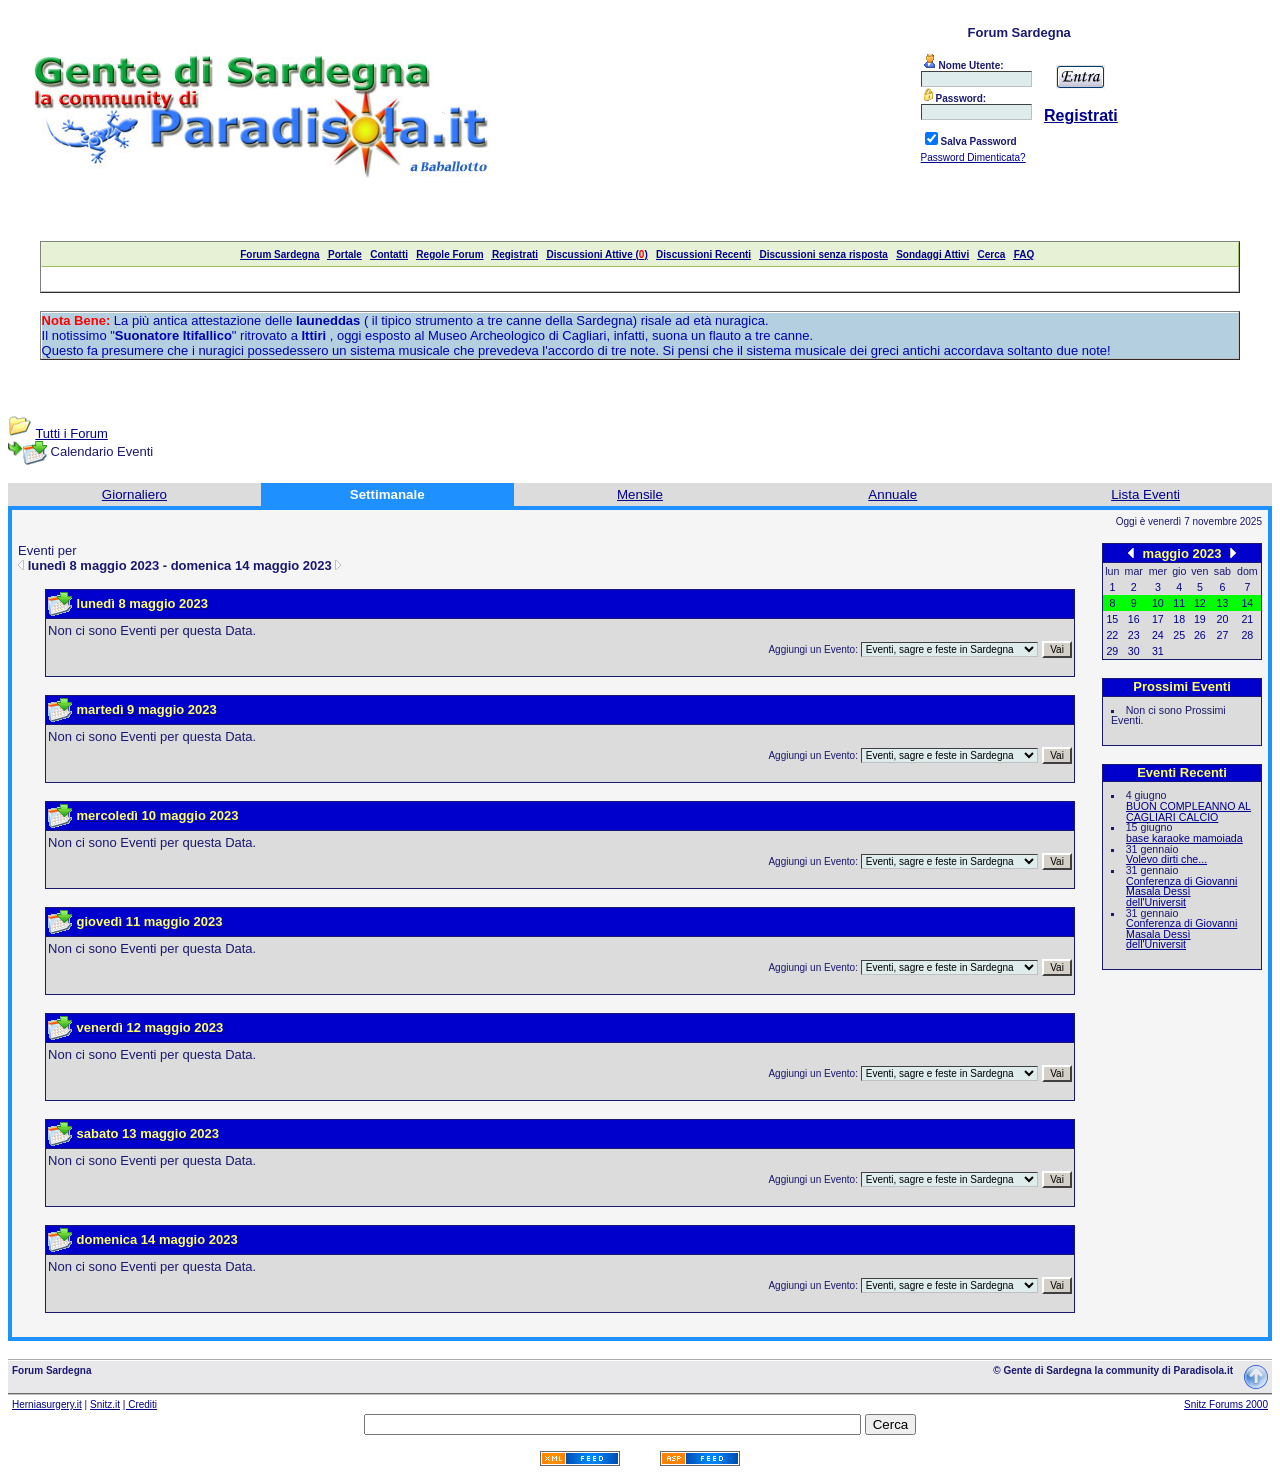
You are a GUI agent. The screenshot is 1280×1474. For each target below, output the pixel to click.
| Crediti (140, 1404)
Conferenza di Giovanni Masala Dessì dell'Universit (1181, 891)
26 (1200, 635)
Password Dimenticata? (973, 157)
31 (1158, 651)
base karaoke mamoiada (1184, 838)
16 (1134, 619)
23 (1134, 635)
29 (1112, 651)
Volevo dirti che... (1166, 859)
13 (1223, 603)
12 (1200, 603)
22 (1112, 635)
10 (1158, 603)
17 (1158, 619)
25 (1179, 635)
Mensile (640, 494)
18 (1179, 619)
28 (1247, 635)
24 (1158, 635)
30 (1134, 651)
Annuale (892, 494)
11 (1179, 603)
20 (1223, 619)
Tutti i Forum (71, 433)
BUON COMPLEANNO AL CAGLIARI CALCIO (1188, 811)
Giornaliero (134, 494)
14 (1247, 603)
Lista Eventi (1145, 494)
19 (1200, 619)
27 (1223, 635)
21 (1247, 619)
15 (1112, 619)
